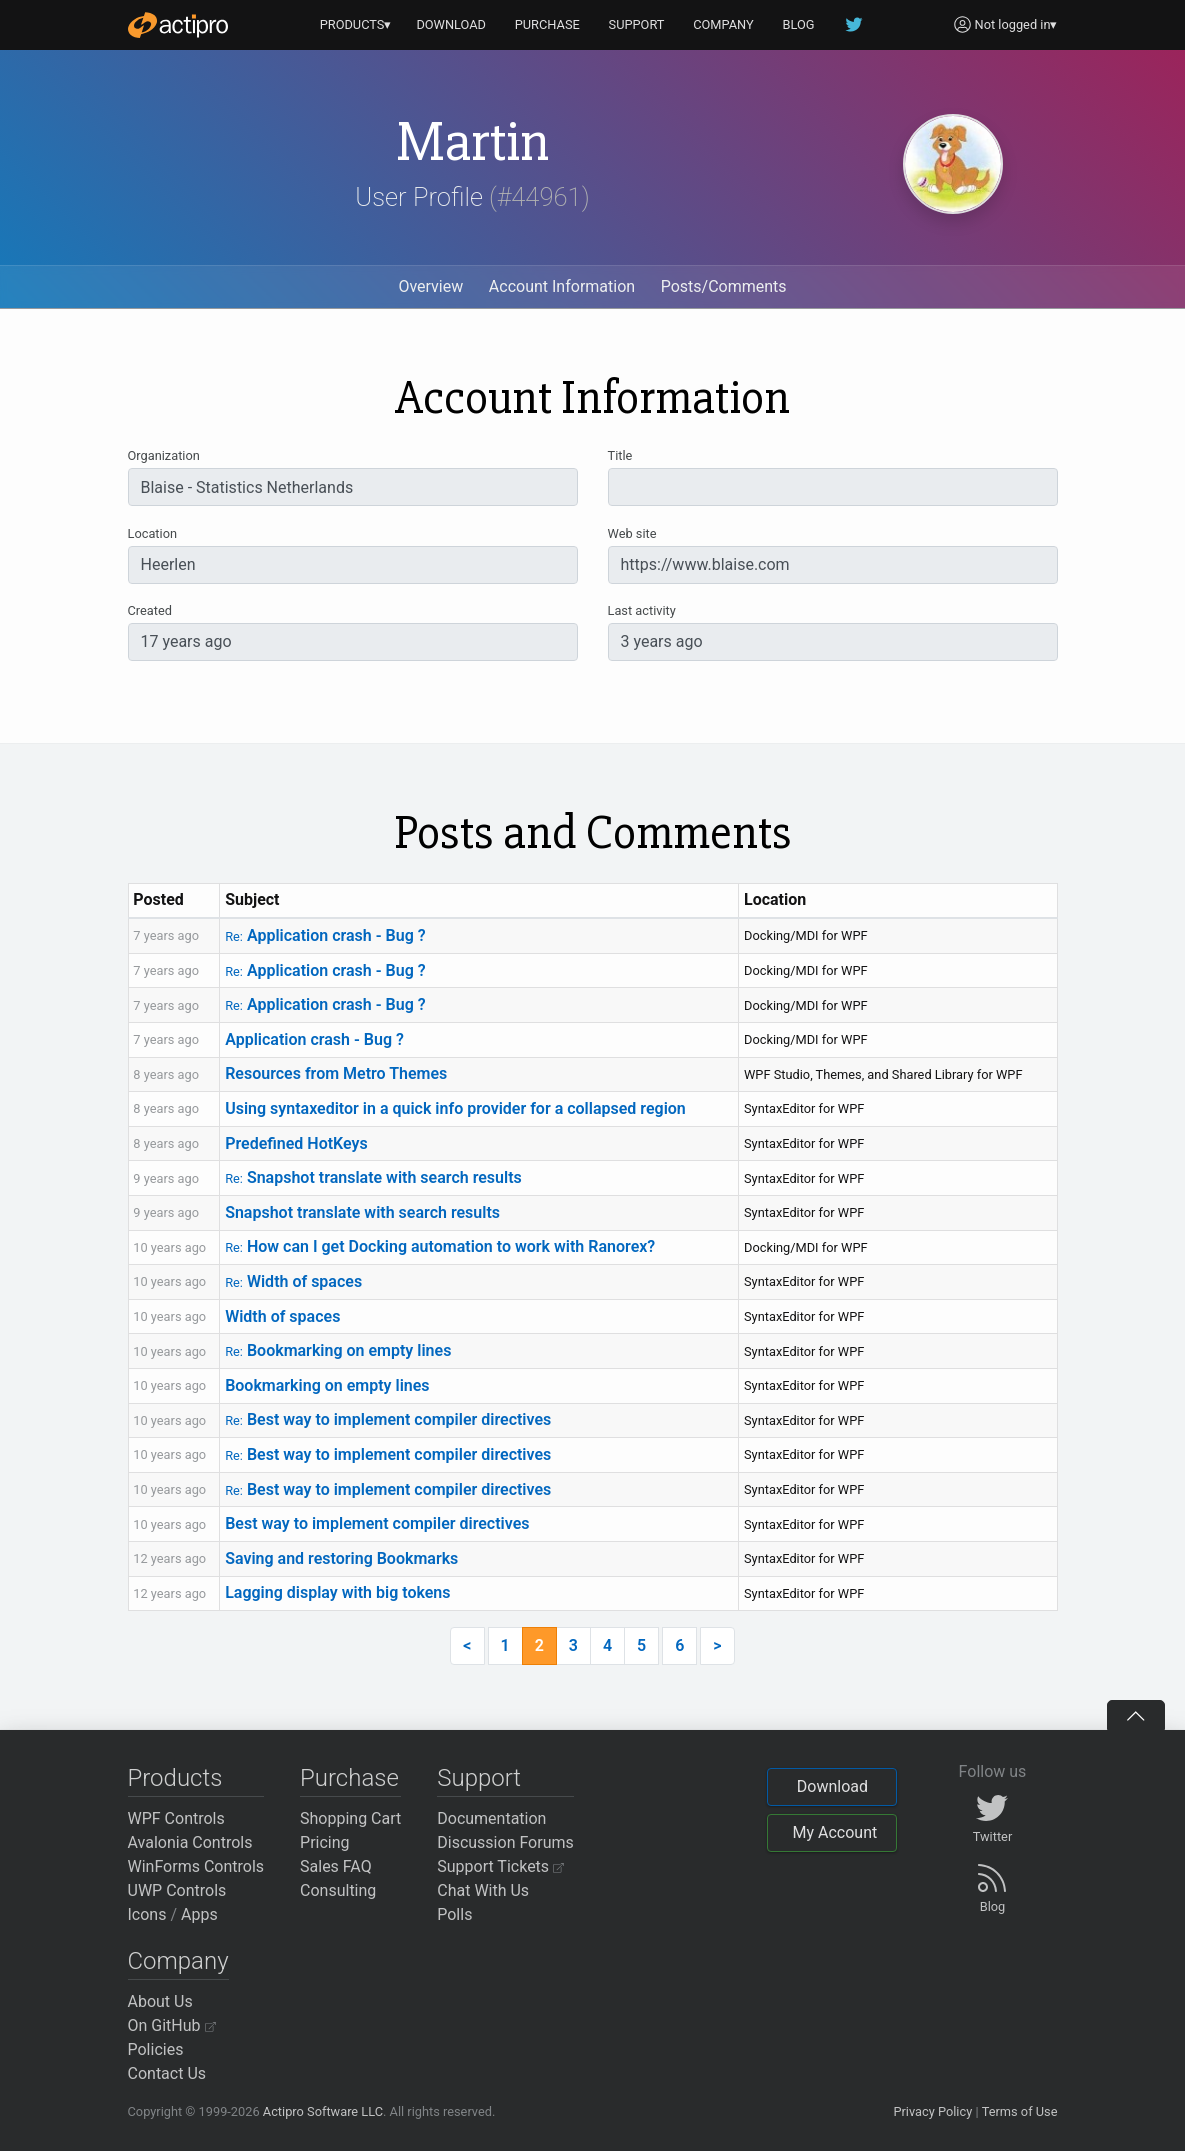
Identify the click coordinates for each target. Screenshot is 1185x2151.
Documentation (491, 1818)
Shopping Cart (350, 1818)
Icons (147, 1914)
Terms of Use (1020, 2111)
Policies (156, 2049)
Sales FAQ (336, 1866)
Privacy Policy (932, 2111)
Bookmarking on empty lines (338, 1350)
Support (479, 1778)
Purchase (349, 1778)
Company (178, 1961)
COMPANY (723, 24)
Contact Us (167, 2073)
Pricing (325, 1842)
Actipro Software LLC (323, 2111)
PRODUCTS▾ (356, 24)
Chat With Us (483, 1890)
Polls (454, 1914)
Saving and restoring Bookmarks (341, 1558)
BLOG (799, 24)
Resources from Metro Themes (336, 1073)
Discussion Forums (505, 1842)
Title (620, 455)
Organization (164, 455)
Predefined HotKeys (296, 1143)
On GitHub (172, 2025)
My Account (834, 1832)
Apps (199, 1914)
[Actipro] (178, 25)
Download (832, 1786)
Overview (430, 286)
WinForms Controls (196, 1866)
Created (150, 610)
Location (153, 533)
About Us (160, 2001)
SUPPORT (637, 24)
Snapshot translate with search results (373, 1177)
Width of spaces (293, 1281)
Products (175, 1778)
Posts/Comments (724, 286)
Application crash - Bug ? (325, 935)
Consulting (338, 1890)
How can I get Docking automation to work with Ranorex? (440, 1246)
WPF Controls (176, 1818)
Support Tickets (500, 1866)
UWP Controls (177, 1890)
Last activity (642, 610)
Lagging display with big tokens (337, 1592)
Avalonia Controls (190, 1842)
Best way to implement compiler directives (388, 1419)
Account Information (562, 286)
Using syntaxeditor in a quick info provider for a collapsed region (455, 1108)
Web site (632, 533)
